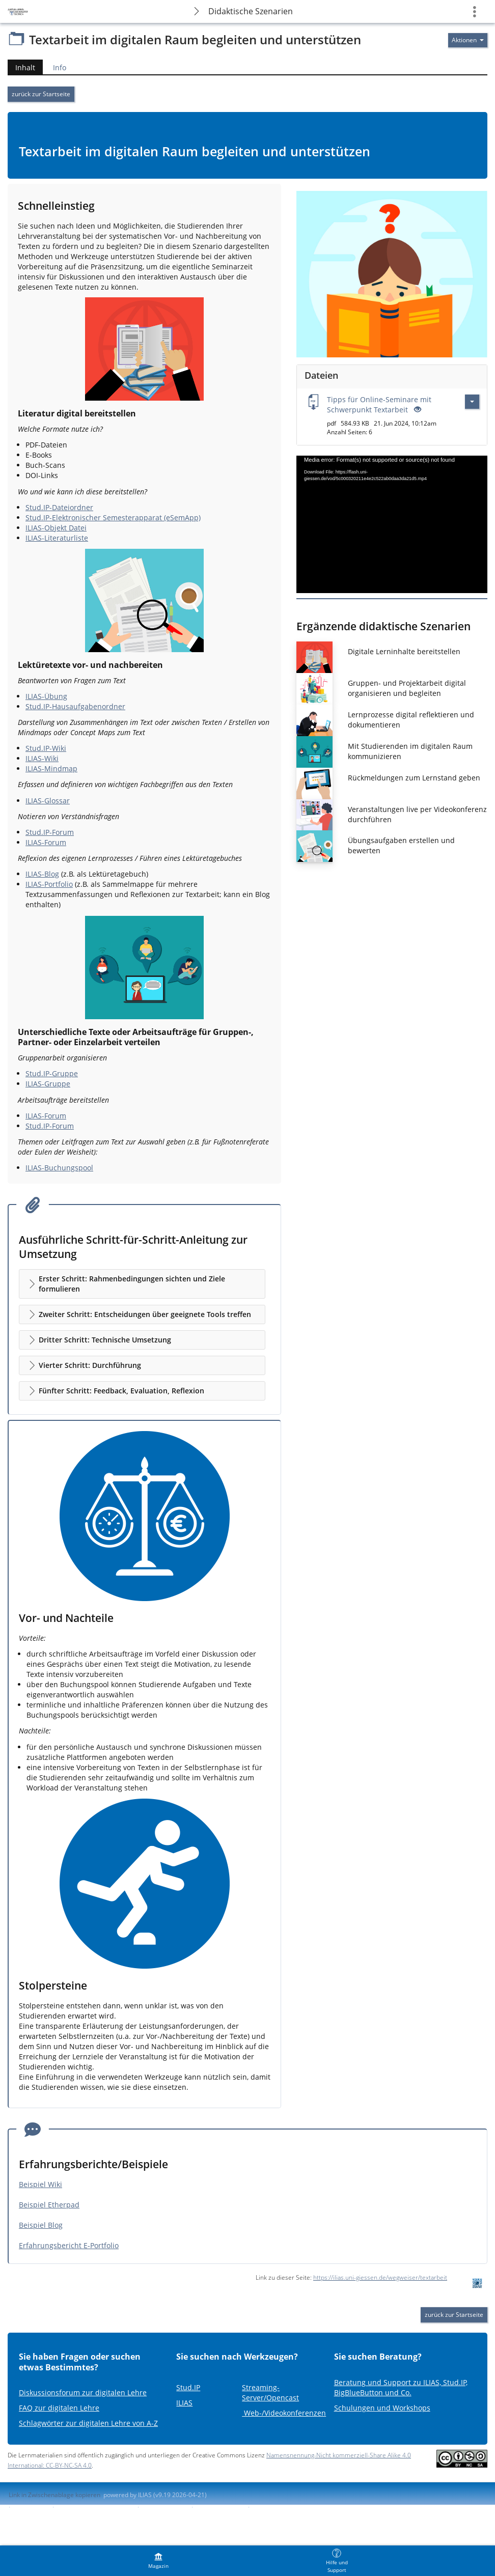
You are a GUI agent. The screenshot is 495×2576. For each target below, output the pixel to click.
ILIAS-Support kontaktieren (94, 2507)
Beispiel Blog (41, 2225)
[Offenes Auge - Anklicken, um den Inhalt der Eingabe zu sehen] (416, 409)
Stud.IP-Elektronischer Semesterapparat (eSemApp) (113, 517)
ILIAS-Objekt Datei (56, 528)
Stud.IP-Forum (49, 832)
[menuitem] (158, 2560)
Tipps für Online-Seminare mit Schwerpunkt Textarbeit (379, 404)
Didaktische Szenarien (250, 11)
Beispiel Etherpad (49, 2204)
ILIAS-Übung (46, 696)
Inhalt (21, 67)
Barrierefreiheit (164, 2507)
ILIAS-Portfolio (49, 884)
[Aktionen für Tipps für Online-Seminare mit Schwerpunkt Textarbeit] (472, 402)
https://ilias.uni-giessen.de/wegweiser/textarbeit (380, 2277)
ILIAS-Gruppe (47, 1083)
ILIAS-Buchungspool (59, 1167)
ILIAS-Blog (42, 874)
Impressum (31, 2507)
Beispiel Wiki (40, 2184)
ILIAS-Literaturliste (56, 538)
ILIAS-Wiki (42, 758)
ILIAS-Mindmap (51, 768)
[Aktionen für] (467, 40)
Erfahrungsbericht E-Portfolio (69, 2245)
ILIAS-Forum (45, 842)
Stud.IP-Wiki (45, 748)
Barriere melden (219, 2507)
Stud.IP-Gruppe (51, 1073)
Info (59, 67)
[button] (142, 1284)
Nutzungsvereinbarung (285, 2507)
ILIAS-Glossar (47, 800)
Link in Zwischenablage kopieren (54, 2494)
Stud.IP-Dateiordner (59, 507)
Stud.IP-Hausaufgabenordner (75, 706)
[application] (391, 524)
